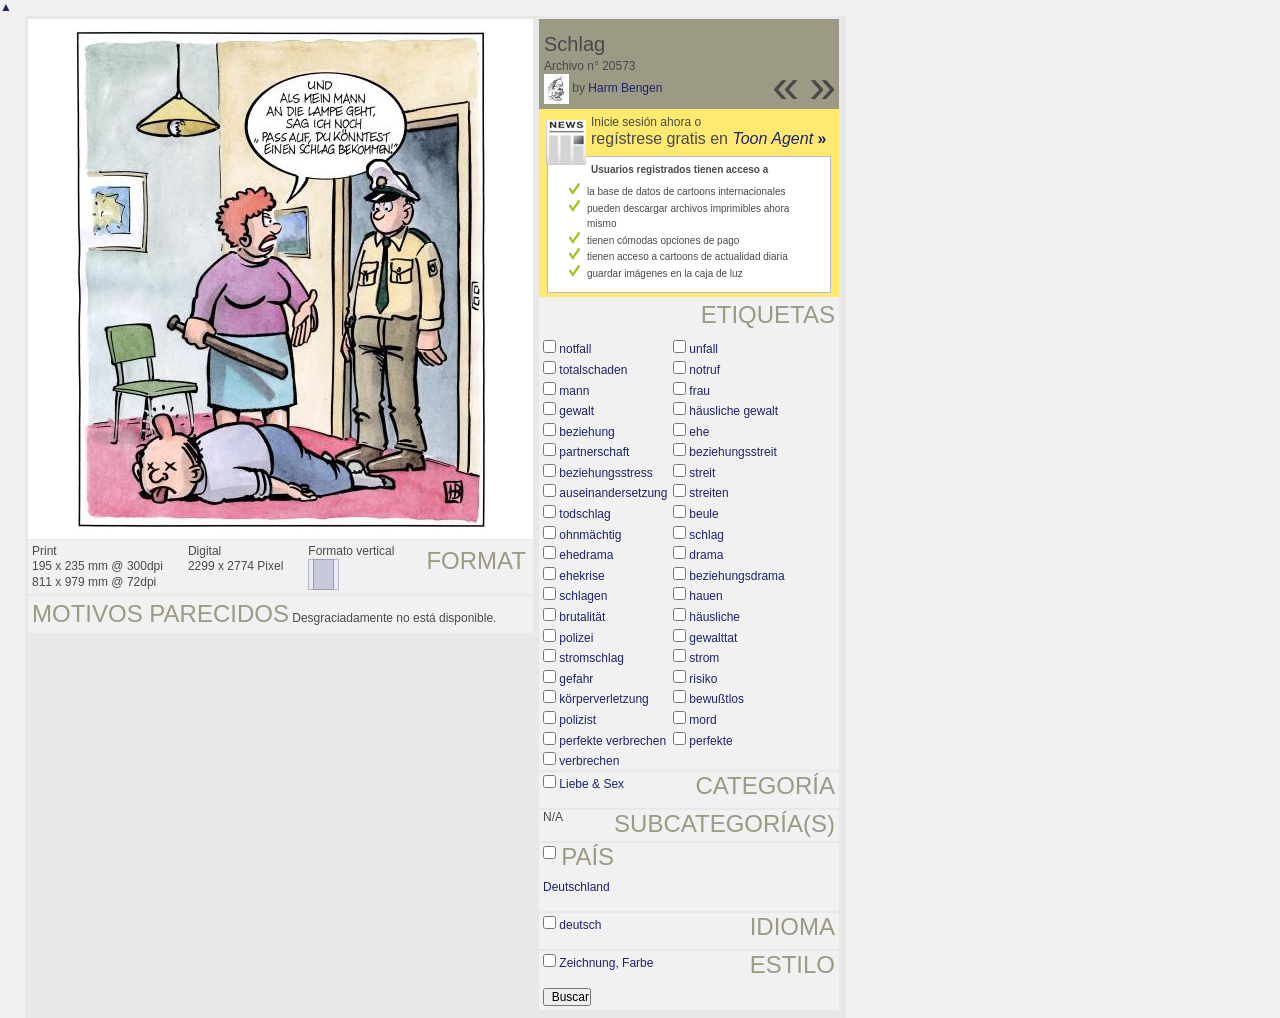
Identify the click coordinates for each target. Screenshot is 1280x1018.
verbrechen (589, 761)
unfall (703, 349)
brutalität (582, 617)
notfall (575, 349)
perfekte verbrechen (612, 741)
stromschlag (591, 658)
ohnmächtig (590, 535)
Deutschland (576, 887)
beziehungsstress (605, 473)
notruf (704, 370)
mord (702, 720)
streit (702, 473)
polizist (577, 720)
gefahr (576, 679)
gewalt (576, 411)
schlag (706, 535)
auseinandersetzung (613, 493)
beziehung (586, 432)
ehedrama (586, 555)
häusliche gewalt (733, 411)
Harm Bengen (625, 88)
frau (699, 391)
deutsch (580, 925)
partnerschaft (594, 452)
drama (706, 555)
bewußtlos (716, 699)
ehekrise (581, 576)
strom (704, 658)
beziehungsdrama (736, 576)
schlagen (583, 596)
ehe (699, 432)
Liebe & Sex (591, 784)
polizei (576, 638)
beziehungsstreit (732, 452)
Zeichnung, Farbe (606, 963)
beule (703, 514)
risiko (703, 679)
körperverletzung (603, 699)
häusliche (714, 617)
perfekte (710, 741)
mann (574, 391)
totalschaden (593, 370)
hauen (705, 596)
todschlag (584, 514)
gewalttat (713, 638)
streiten (708, 493)
